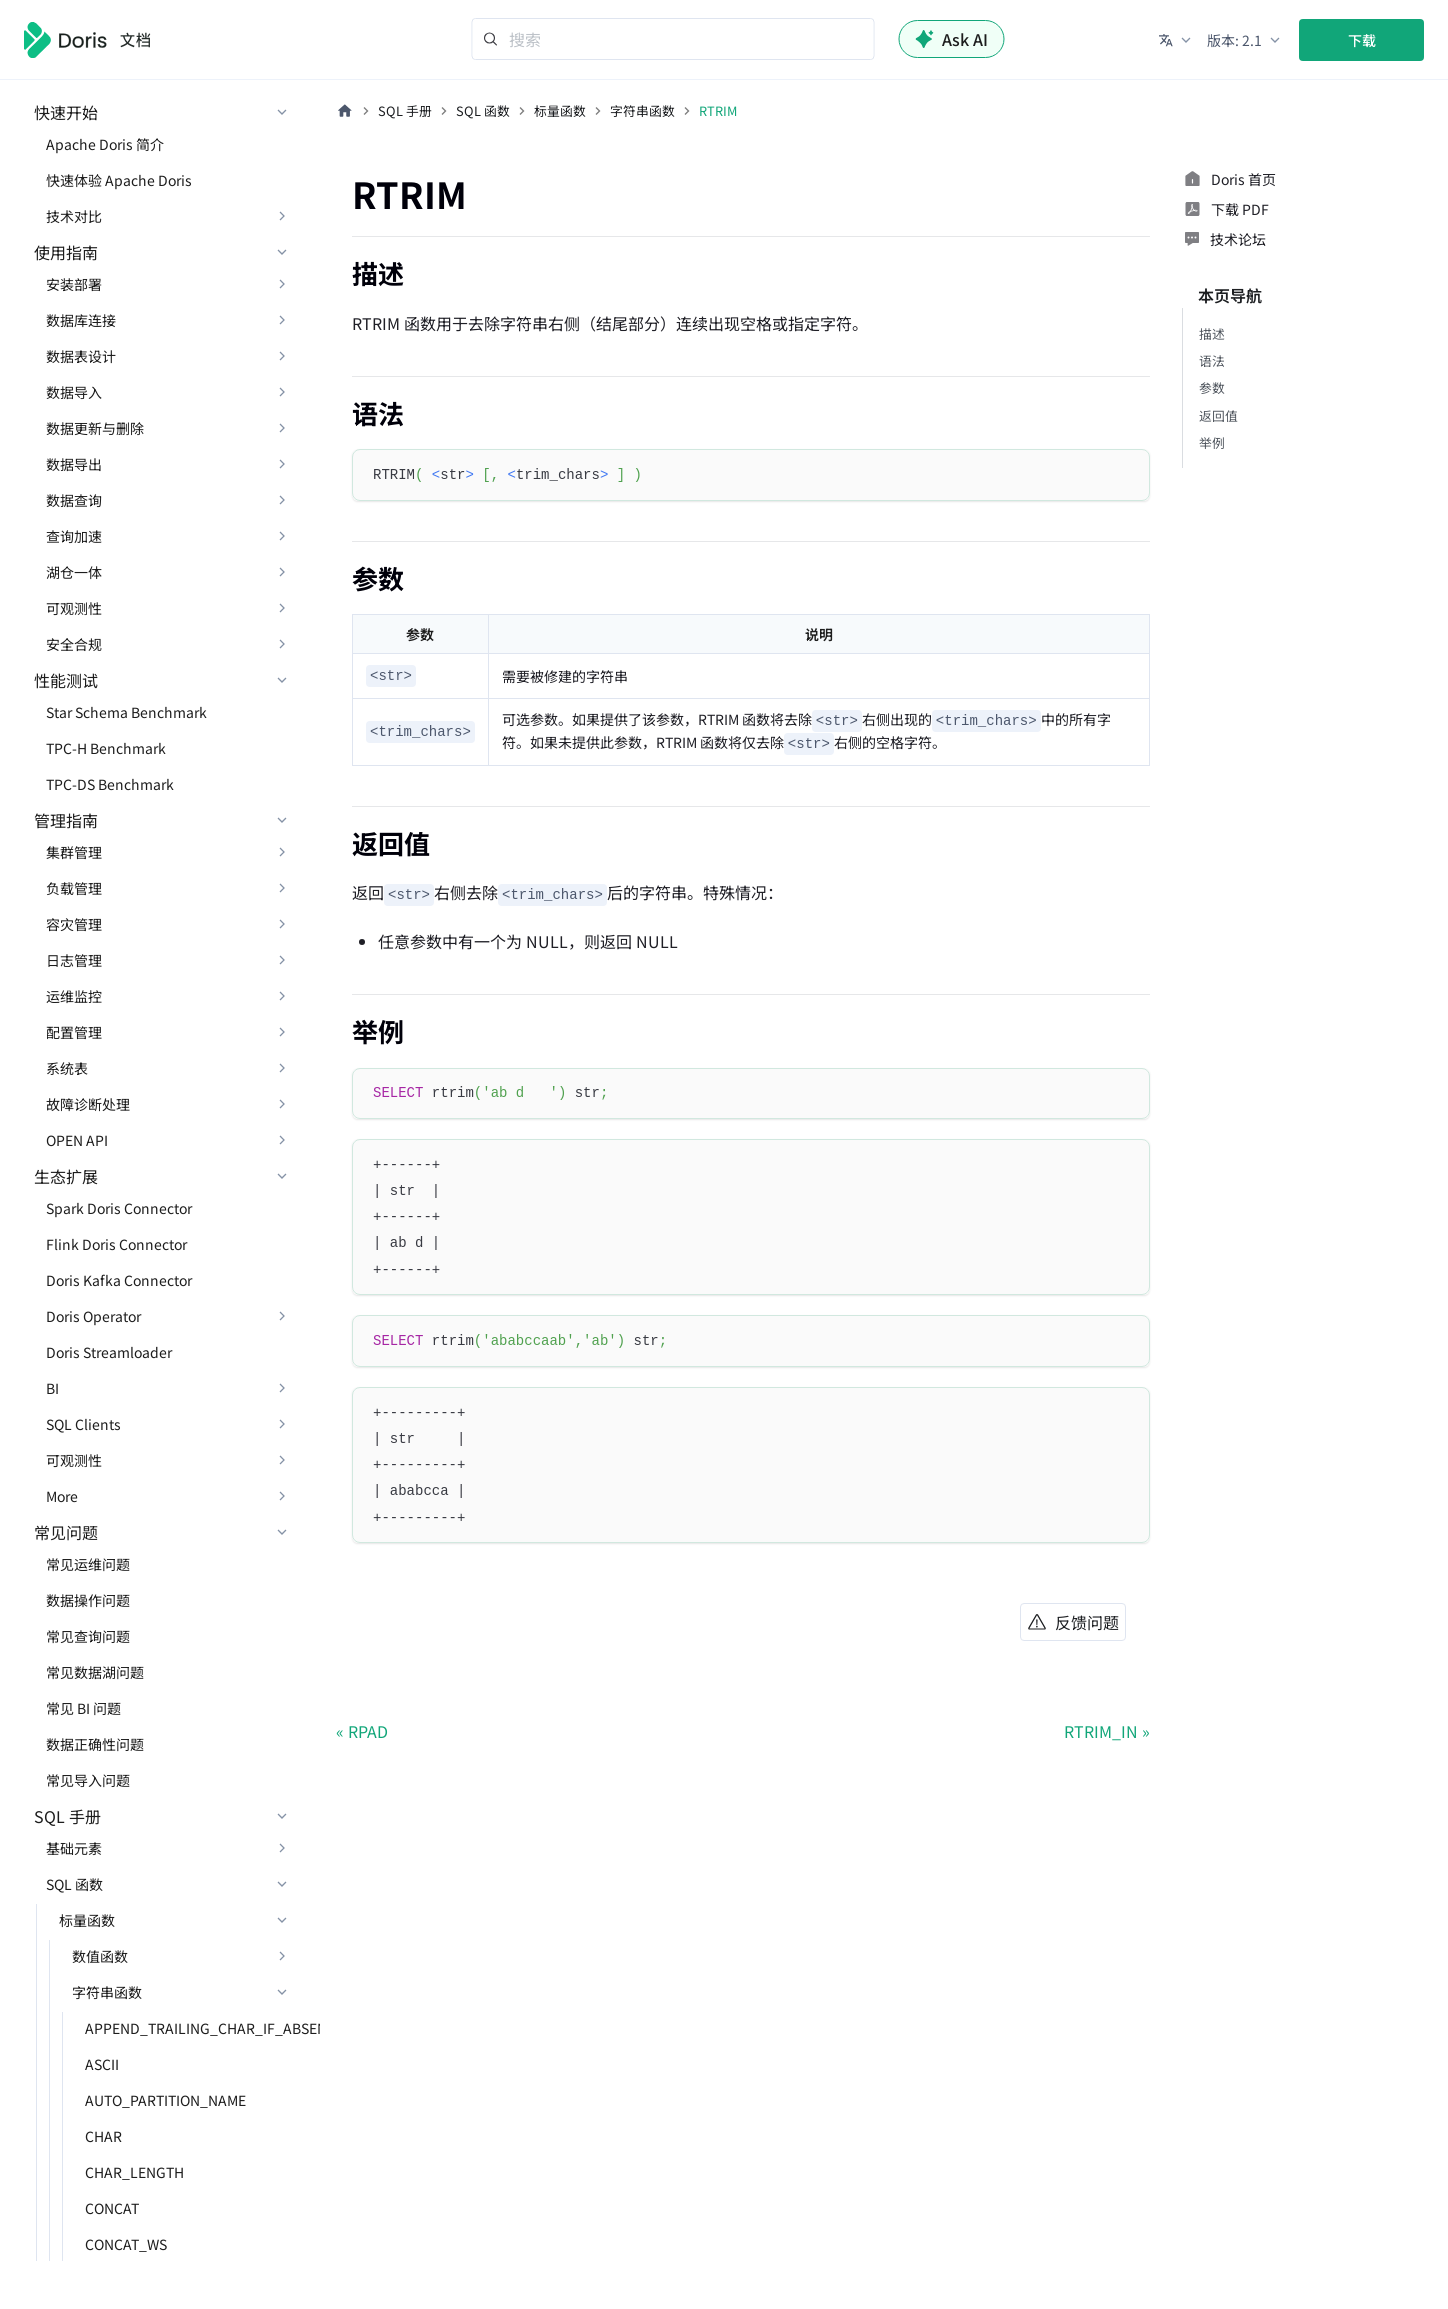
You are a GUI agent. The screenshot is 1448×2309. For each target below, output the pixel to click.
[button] (1176, 40)
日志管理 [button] (74, 960)
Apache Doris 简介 (105, 144)
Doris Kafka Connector (119, 1280)
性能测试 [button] (66, 680)
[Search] (673, 39)
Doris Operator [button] (93, 1316)
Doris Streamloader (109, 1352)
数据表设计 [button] (81, 356)
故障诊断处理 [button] (88, 1104)
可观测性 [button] (74, 608)
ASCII (102, 2064)
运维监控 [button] (74, 996)
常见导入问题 (88, 1780)
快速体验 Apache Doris (119, 180)
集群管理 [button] (74, 852)
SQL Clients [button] (83, 1424)
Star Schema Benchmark (126, 712)
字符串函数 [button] (107, 1992)
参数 (1212, 387)
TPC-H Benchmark (106, 748)
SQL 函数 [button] (74, 1884)
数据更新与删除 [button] (95, 428)
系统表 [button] (67, 1068)
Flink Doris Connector (116, 1244)
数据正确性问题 (95, 1744)
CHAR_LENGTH (134, 2172)
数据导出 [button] (74, 464)
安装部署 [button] (74, 284)
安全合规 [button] (74, 644)
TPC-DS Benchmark (110, 784)
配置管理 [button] (74, 1032)
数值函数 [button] (100, 1956)
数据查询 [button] (74, 500)
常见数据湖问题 (95, 1672)
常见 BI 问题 (83, 1708)
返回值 (1218, 415)
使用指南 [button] (66, 252)
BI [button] (52, 1388)
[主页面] (345, 111)
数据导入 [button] (74, 392)
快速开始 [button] (66, 112)
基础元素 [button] (74, 1848)
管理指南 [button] (66, 820)
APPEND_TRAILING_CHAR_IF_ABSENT (193, 2028)
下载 (1362, 40)
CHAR (103, 2136)
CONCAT (112, 2208)
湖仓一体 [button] (74, 572)
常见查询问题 (88, 1636)
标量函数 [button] (87, 1920)
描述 (1212, 333)
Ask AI (952, 39)
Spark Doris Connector (119, 1208)
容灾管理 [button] (74, 924)
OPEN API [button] (77, 1140)
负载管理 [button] (74, 888)
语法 (1212, 360)
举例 (1212, 442)
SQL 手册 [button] (67, 1816)
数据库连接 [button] (81, 320)
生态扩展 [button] (66, 1176)
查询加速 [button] (74, 536)
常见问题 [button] (66, 1532)
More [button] (62, 1496)
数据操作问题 (88, 1600)
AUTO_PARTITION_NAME (165, 2100)
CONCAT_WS (126, 2244)
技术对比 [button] (74, 216)
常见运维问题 (88, 1564)
